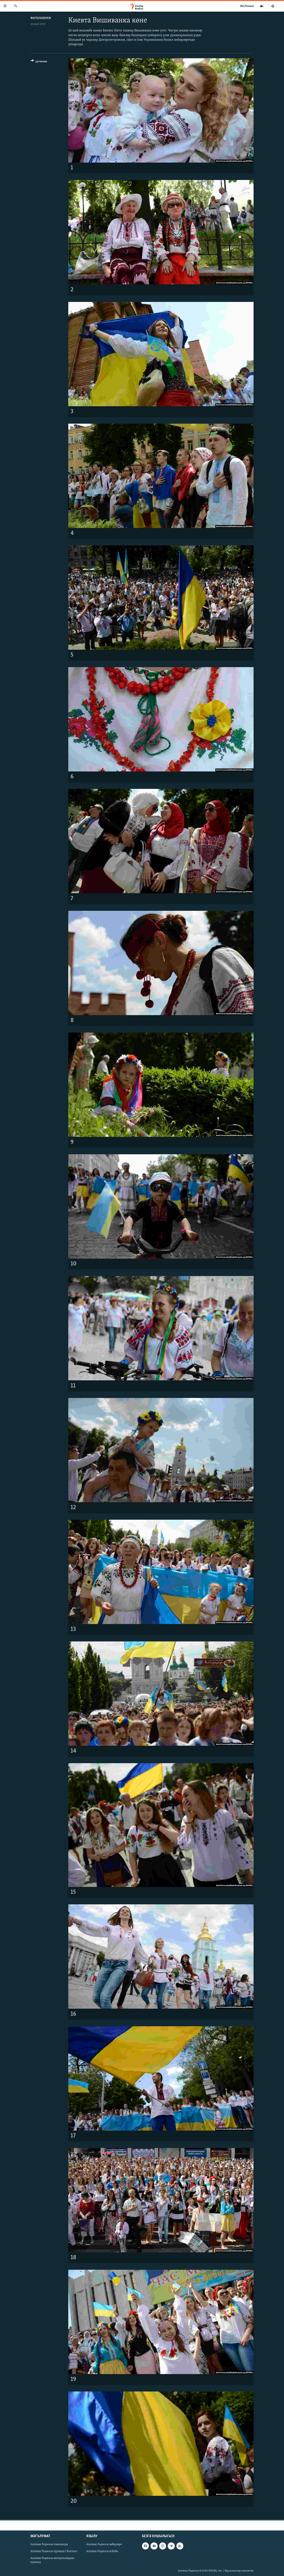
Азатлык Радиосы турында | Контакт (53, 2551)
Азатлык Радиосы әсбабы (102, 2551)
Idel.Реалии (247, 6)
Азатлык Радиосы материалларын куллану (52, 2560)
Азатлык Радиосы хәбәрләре (104, 2544)
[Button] (39, 62)
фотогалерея (40, 18)
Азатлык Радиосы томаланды (49, 2544)
